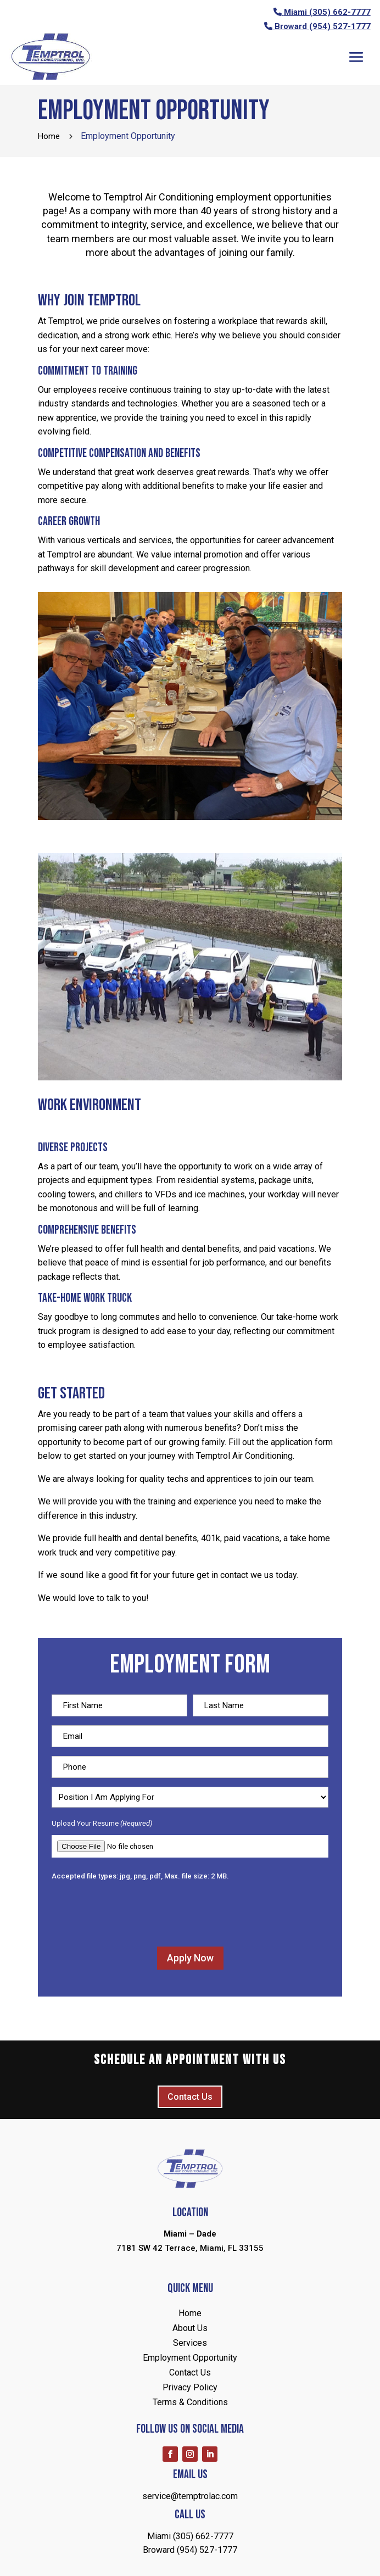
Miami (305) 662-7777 (327, 12)
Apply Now (190, 1958)
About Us (190, 2328)
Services (190, 2343)
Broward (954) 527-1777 (323, 26)
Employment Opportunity (190, 2357)
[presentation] (135, 1913)
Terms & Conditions (190, 2402)
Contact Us (190, 2097)
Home (190, 2313)
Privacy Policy (190, 2387)
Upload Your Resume (102, 1823)
